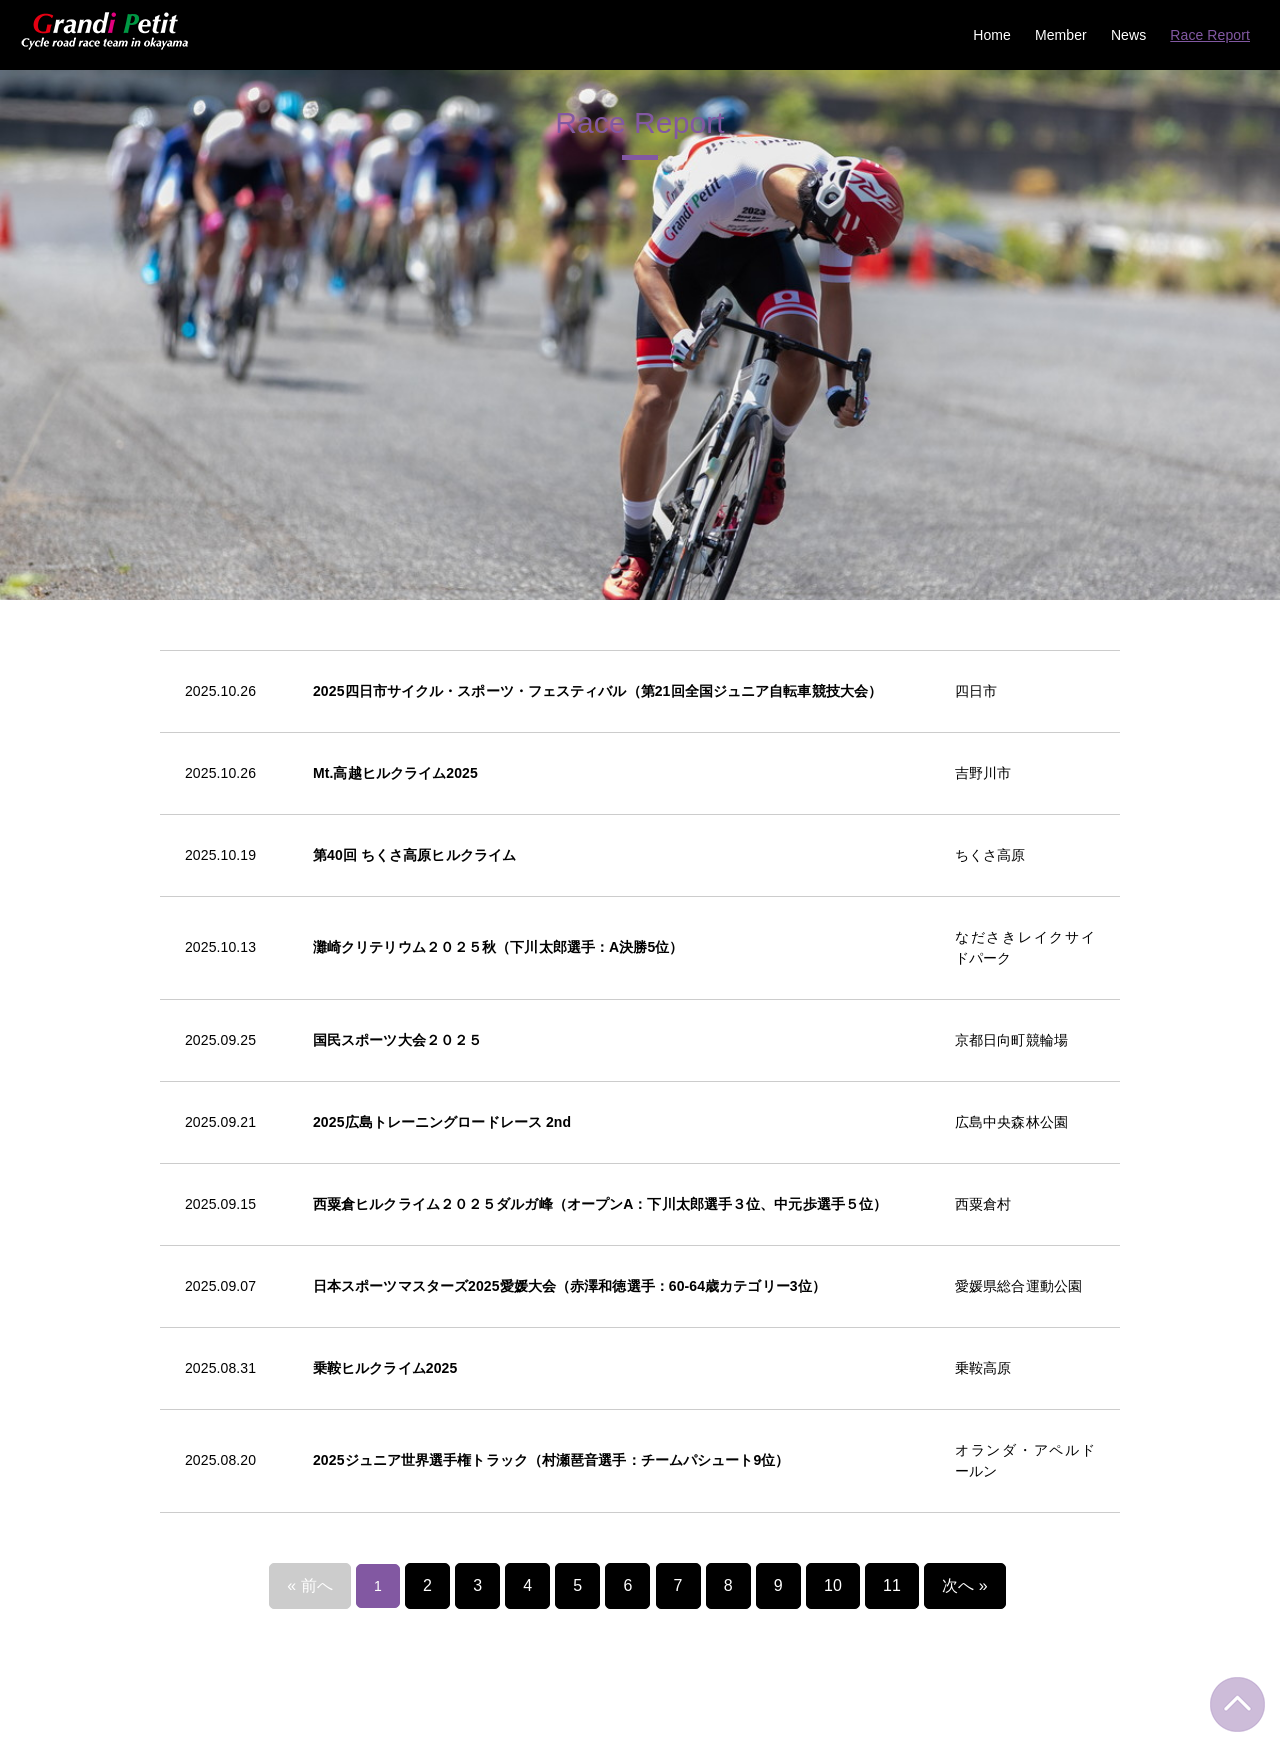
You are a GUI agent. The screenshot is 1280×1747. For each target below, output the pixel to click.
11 (887, 1285)
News (1128, 35)
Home (992, 35)
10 (830, 1285)
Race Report (1210, 35)
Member (1061, 35)
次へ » (955, 1285)
